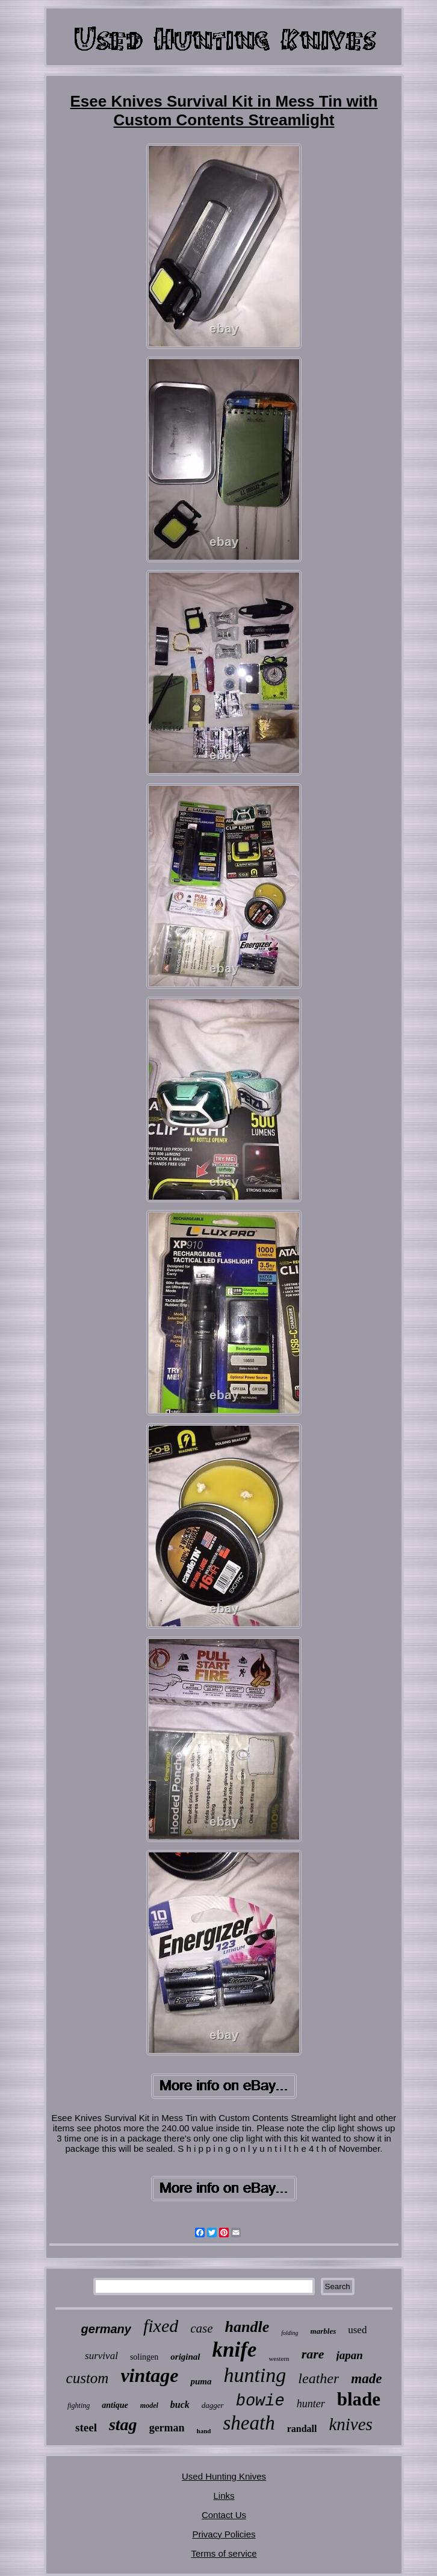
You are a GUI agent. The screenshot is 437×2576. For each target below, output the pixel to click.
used (357, 2330)
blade (358, 2399)
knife (234, 2349)
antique (115, 2405)
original (185, 2356)
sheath (248, 2423)
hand (204, 2430)
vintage (149, 2375)
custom (87, 2378)
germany (106, 2329)
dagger (213, 2405)
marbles (323, 2331)
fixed (160, 2326)
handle (247, 2327)
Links (223, 2495)
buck (180, 2404)
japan (349, 2355)
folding (289, 2333)
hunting (254, 2375)
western (278, 2358)
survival (101, 2355)
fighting (78, 2405)
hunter (311, 2404)
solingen (144, 2356)
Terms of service (223, 2553)
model (149, 2405)
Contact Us (224, 2515)
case (201, 2328)
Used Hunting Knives (224, 2476)
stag (123, 2424)
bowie (260, 2401)
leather (318, 2378)
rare (313, 2353)
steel (86, 2427)
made (366, 2378)
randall (302, 2429)
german (167, 2428)
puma (200, 2381)
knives (350, 2424)
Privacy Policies (223, 2534)
